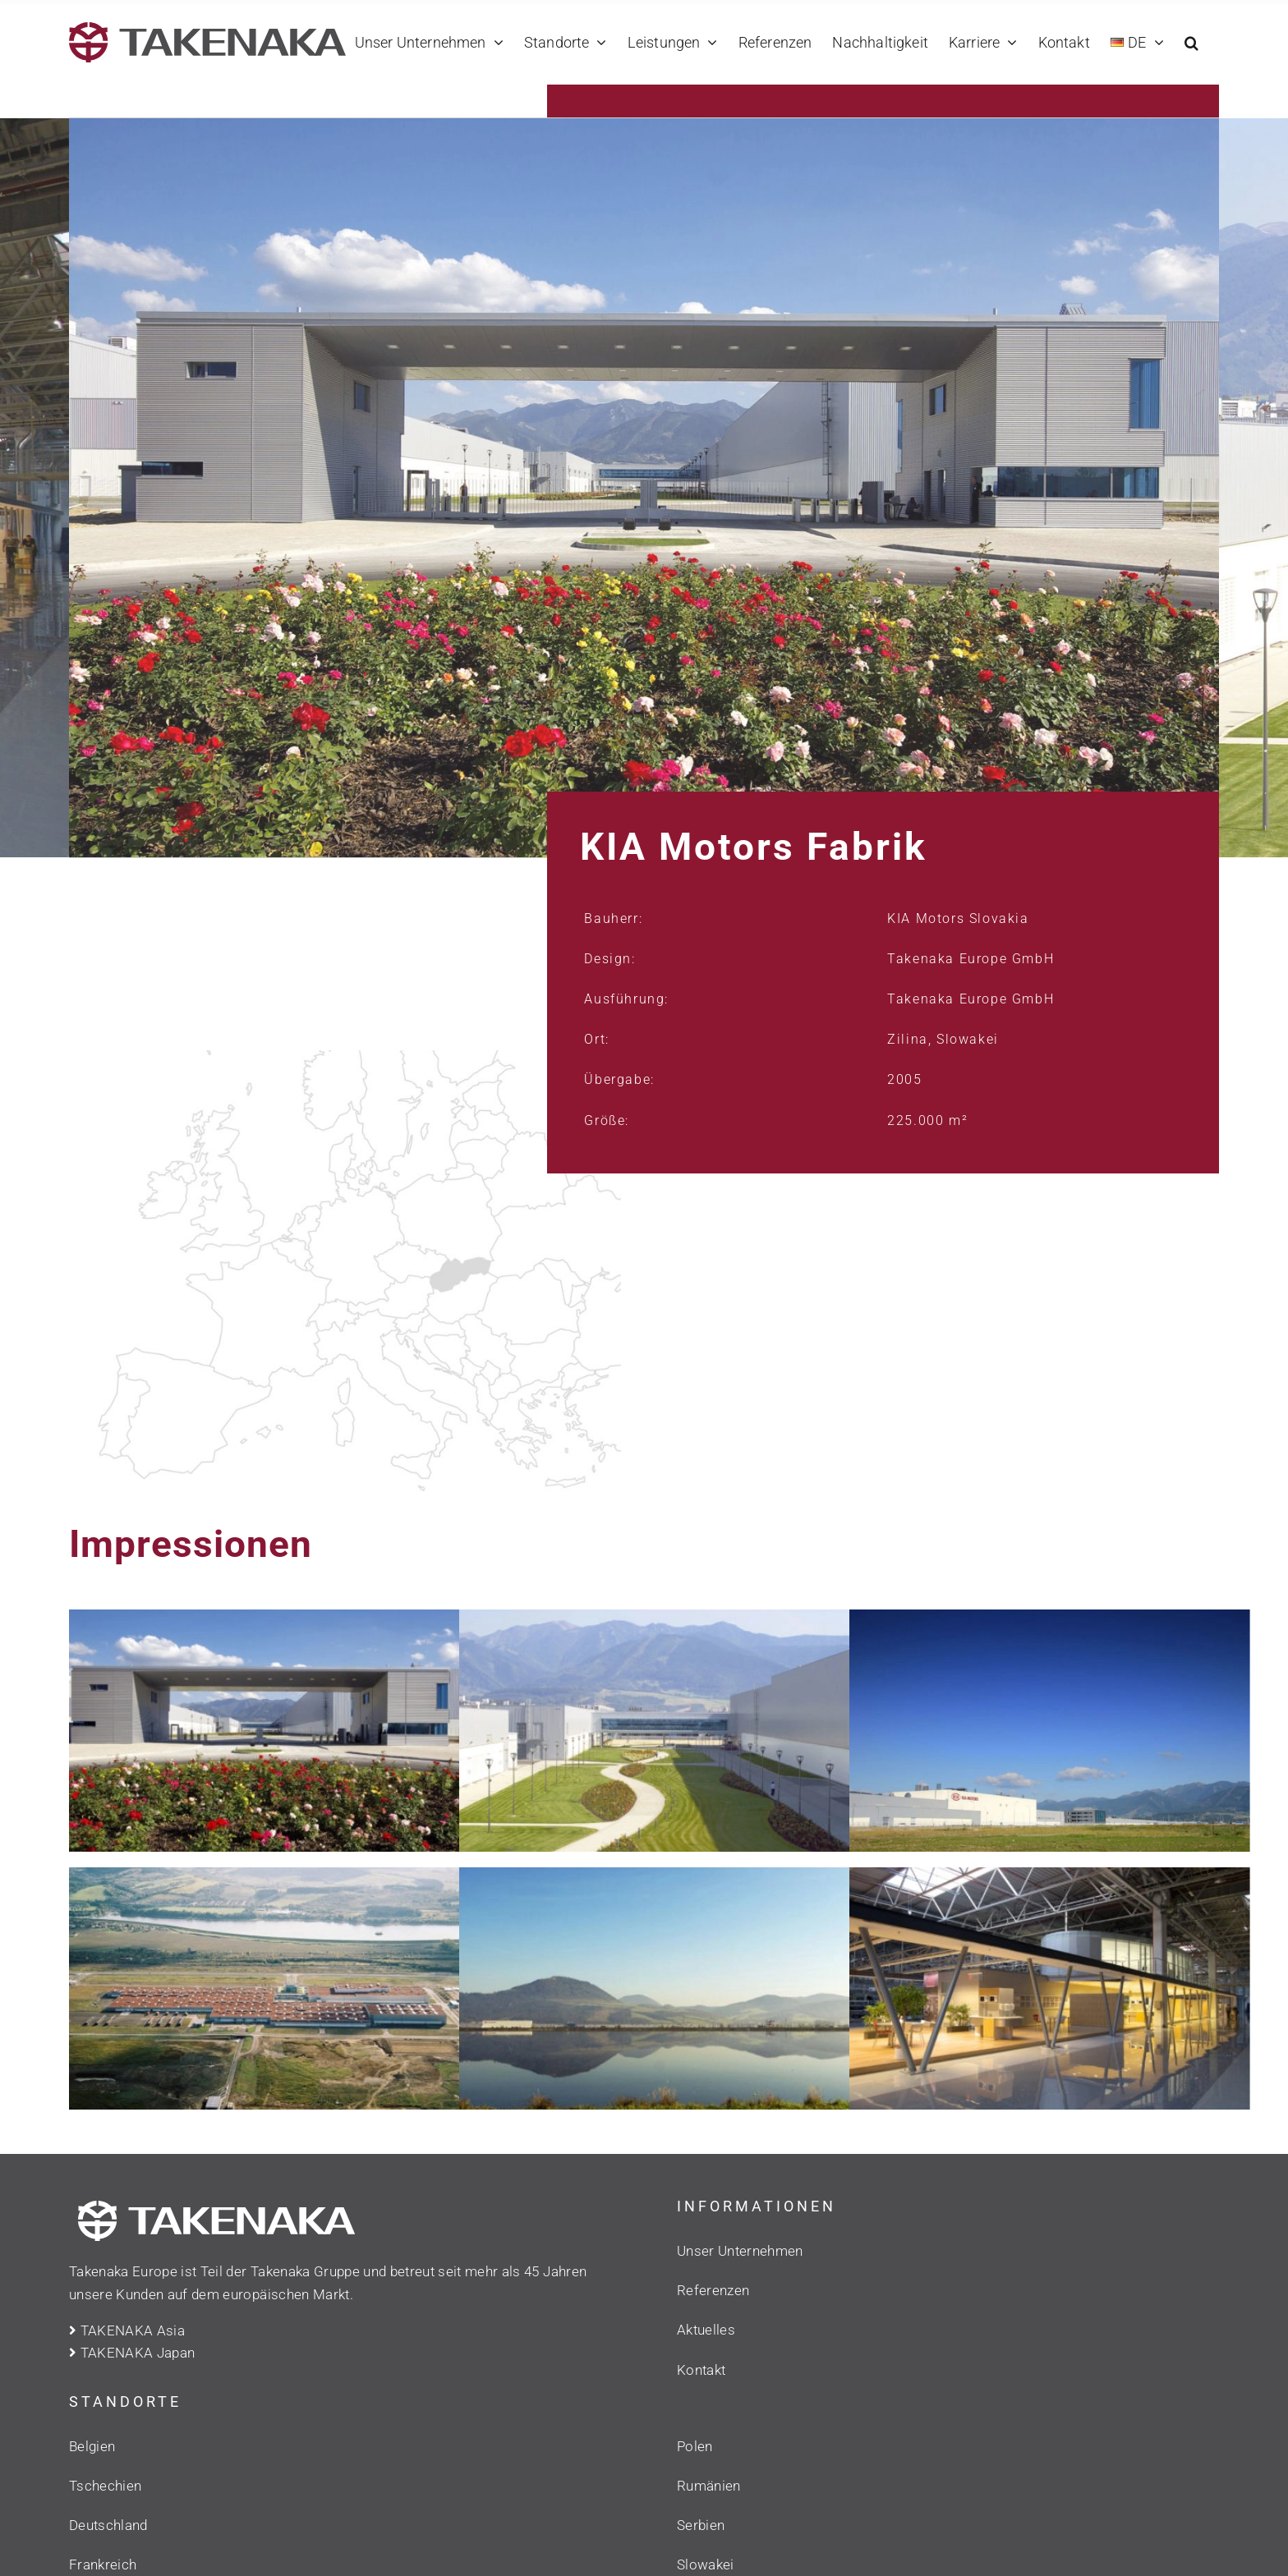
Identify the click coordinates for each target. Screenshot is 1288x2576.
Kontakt (701, 2370)
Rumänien (709, 2485)
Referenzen (713, 2290)
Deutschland (108, 2525)
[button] (1191, 42)
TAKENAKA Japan (132, 2352)
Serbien (700, 2525)
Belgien (92, 2446)
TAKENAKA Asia (127, 2330)
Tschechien (105, 2485)
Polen (695, 2446)
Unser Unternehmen (740, 2251)
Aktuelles (706, 2329)
